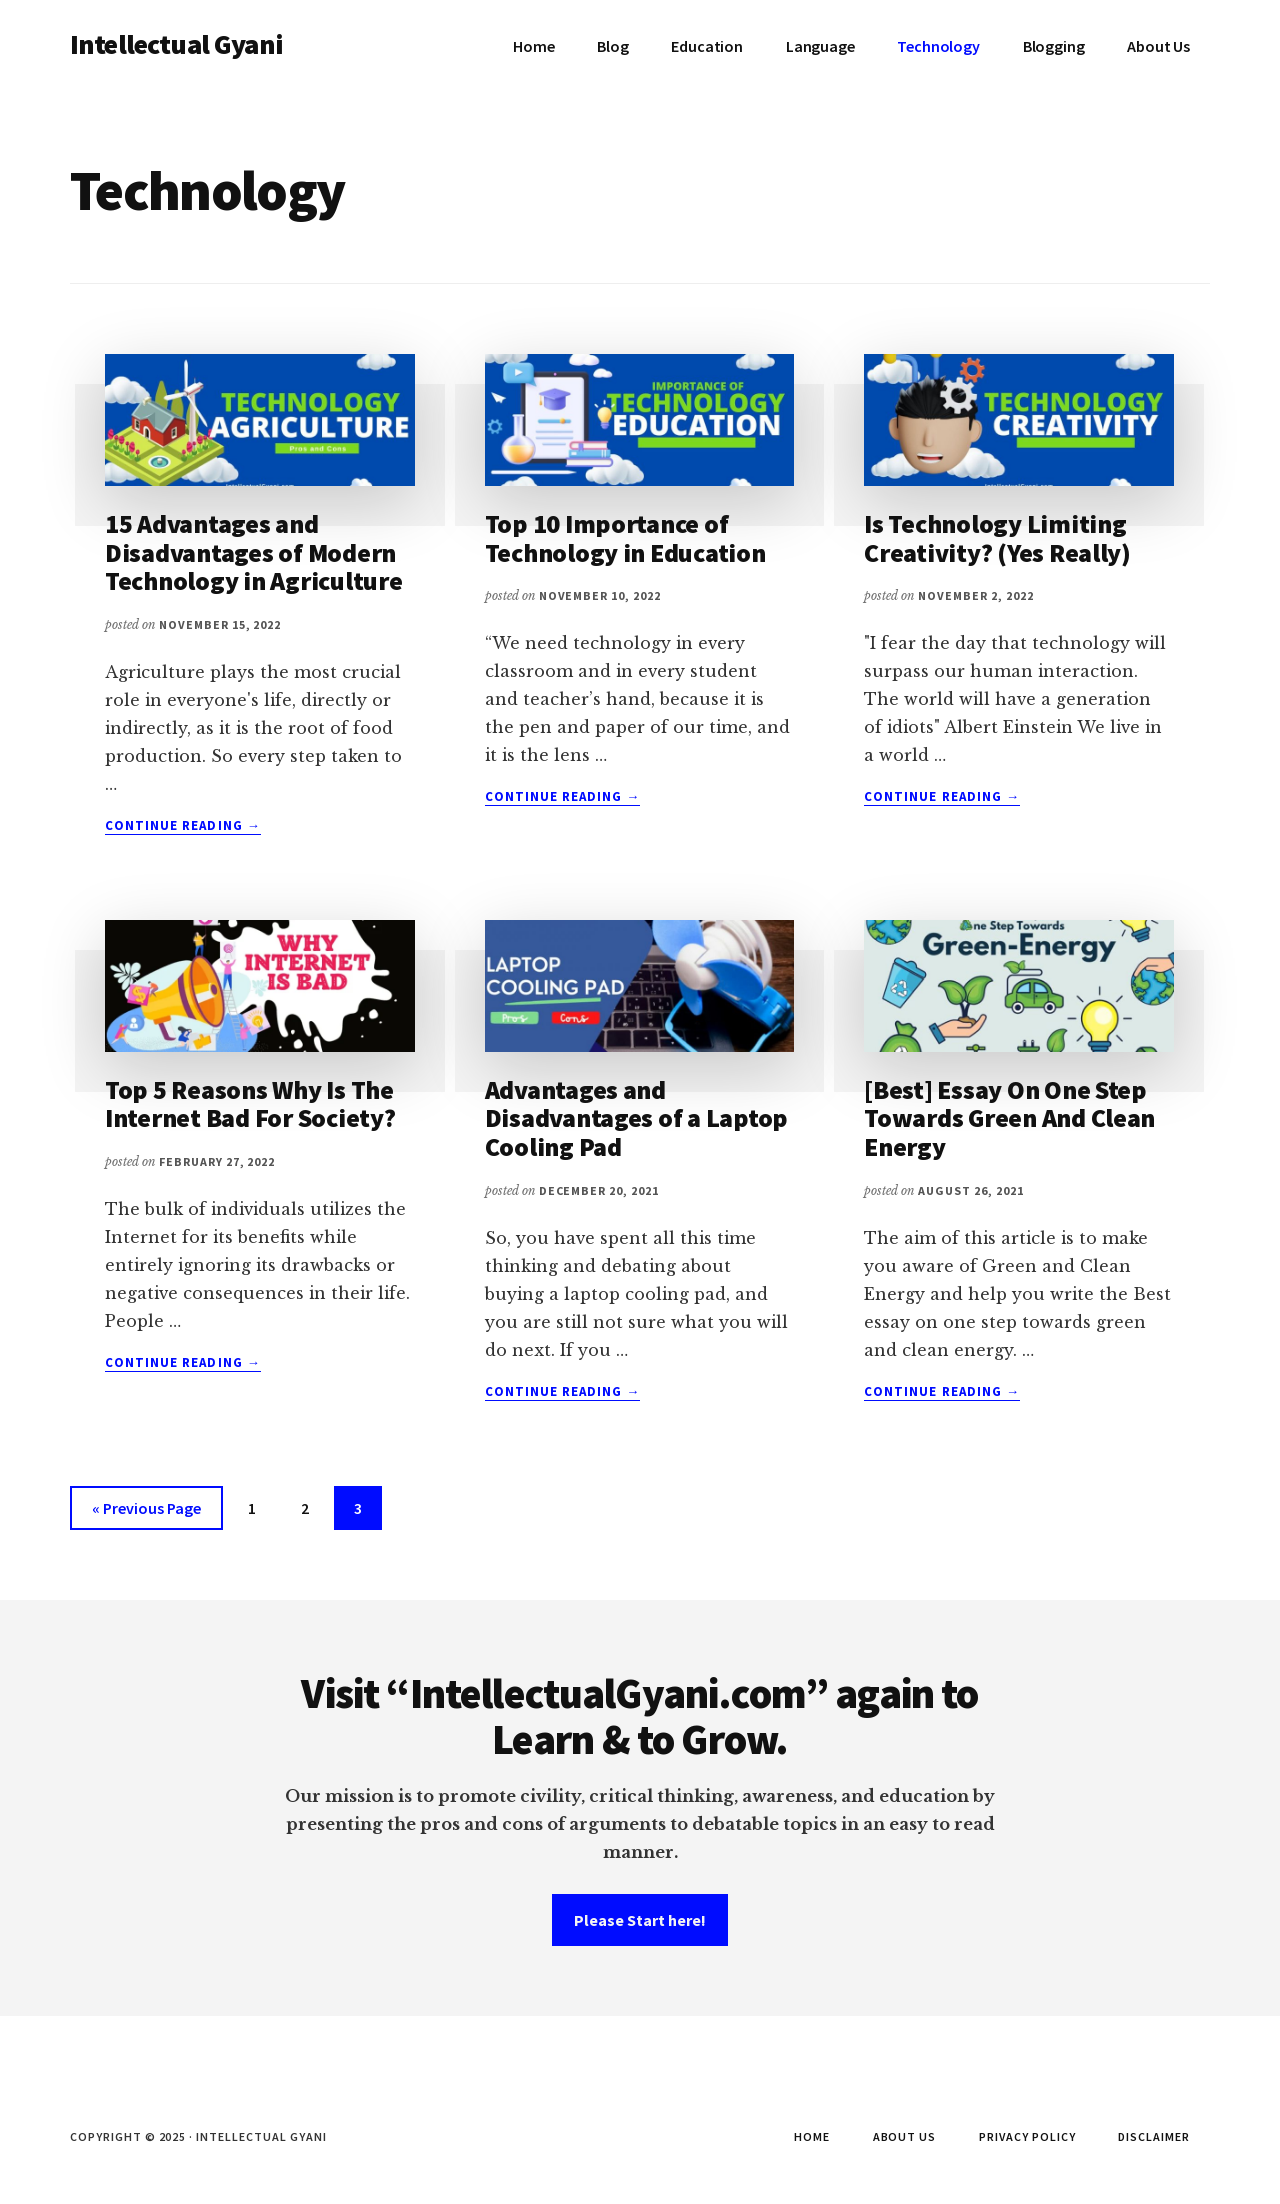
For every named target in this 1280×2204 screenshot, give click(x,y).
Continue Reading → (183, 826)
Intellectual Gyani (176, 44)
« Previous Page (146, 1511)
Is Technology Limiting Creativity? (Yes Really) (997, 538)
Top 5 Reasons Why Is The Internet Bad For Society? (250, 1104)
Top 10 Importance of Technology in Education (625, 538)
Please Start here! (640, 1920)
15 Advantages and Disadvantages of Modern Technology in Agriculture (254, 552)
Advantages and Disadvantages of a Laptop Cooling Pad (637, 1118)
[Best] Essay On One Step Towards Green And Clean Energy (1009, 1118)
